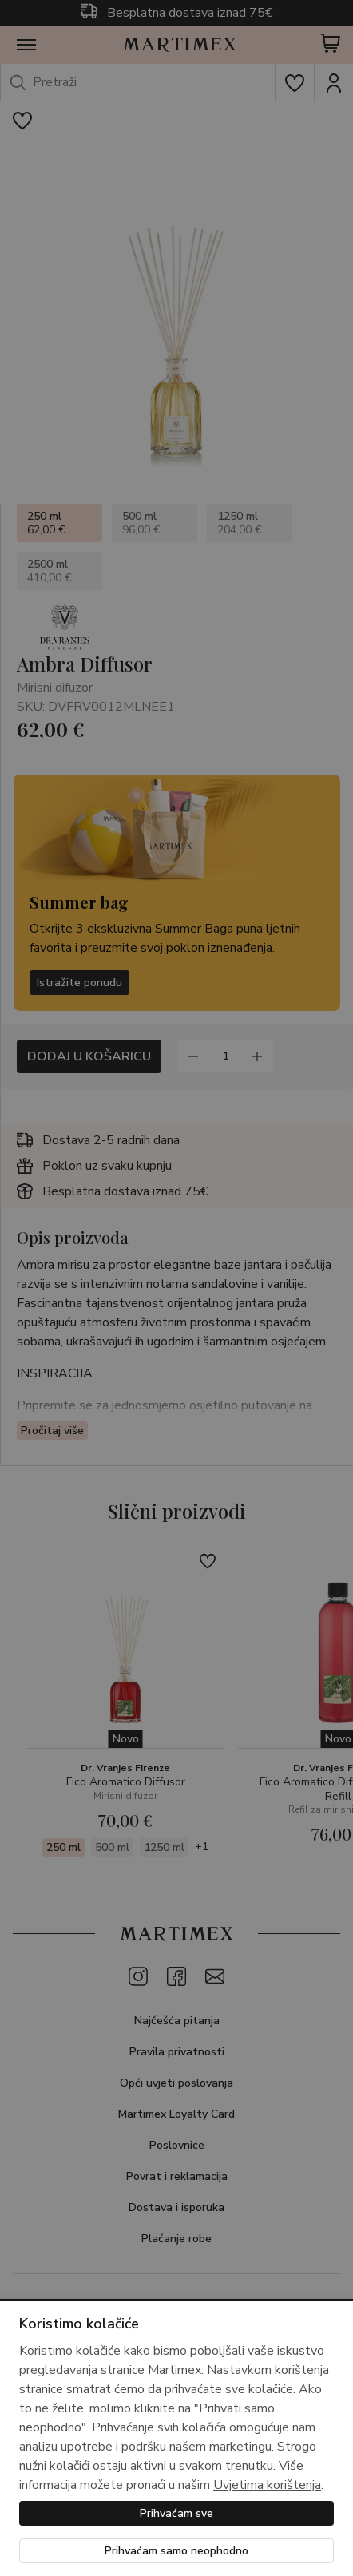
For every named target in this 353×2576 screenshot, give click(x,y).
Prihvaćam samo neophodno (176, 2550)
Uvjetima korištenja (267, 2485)
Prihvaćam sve (176, 2513)
